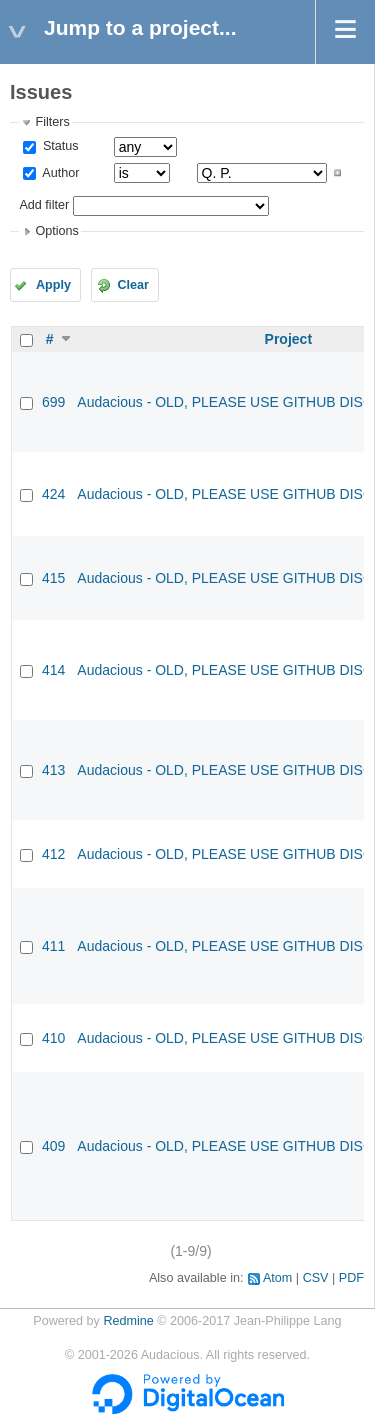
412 (53, 854)
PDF (351, 1278)
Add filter (44, 205)
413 (53, 770)
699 (53, 402)
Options (56, 231)
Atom (277, 1278)
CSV (316, 1278)
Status (58, 146)
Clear (133, 285)
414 (53, 670)
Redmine (128, 1321)
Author (59, 173)
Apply (53, 285)
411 (53, 946)
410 (53, 1038)
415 (53, 578)
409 (53, 1146)
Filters (52, 122)
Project (288, 339)
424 (53, 494)
